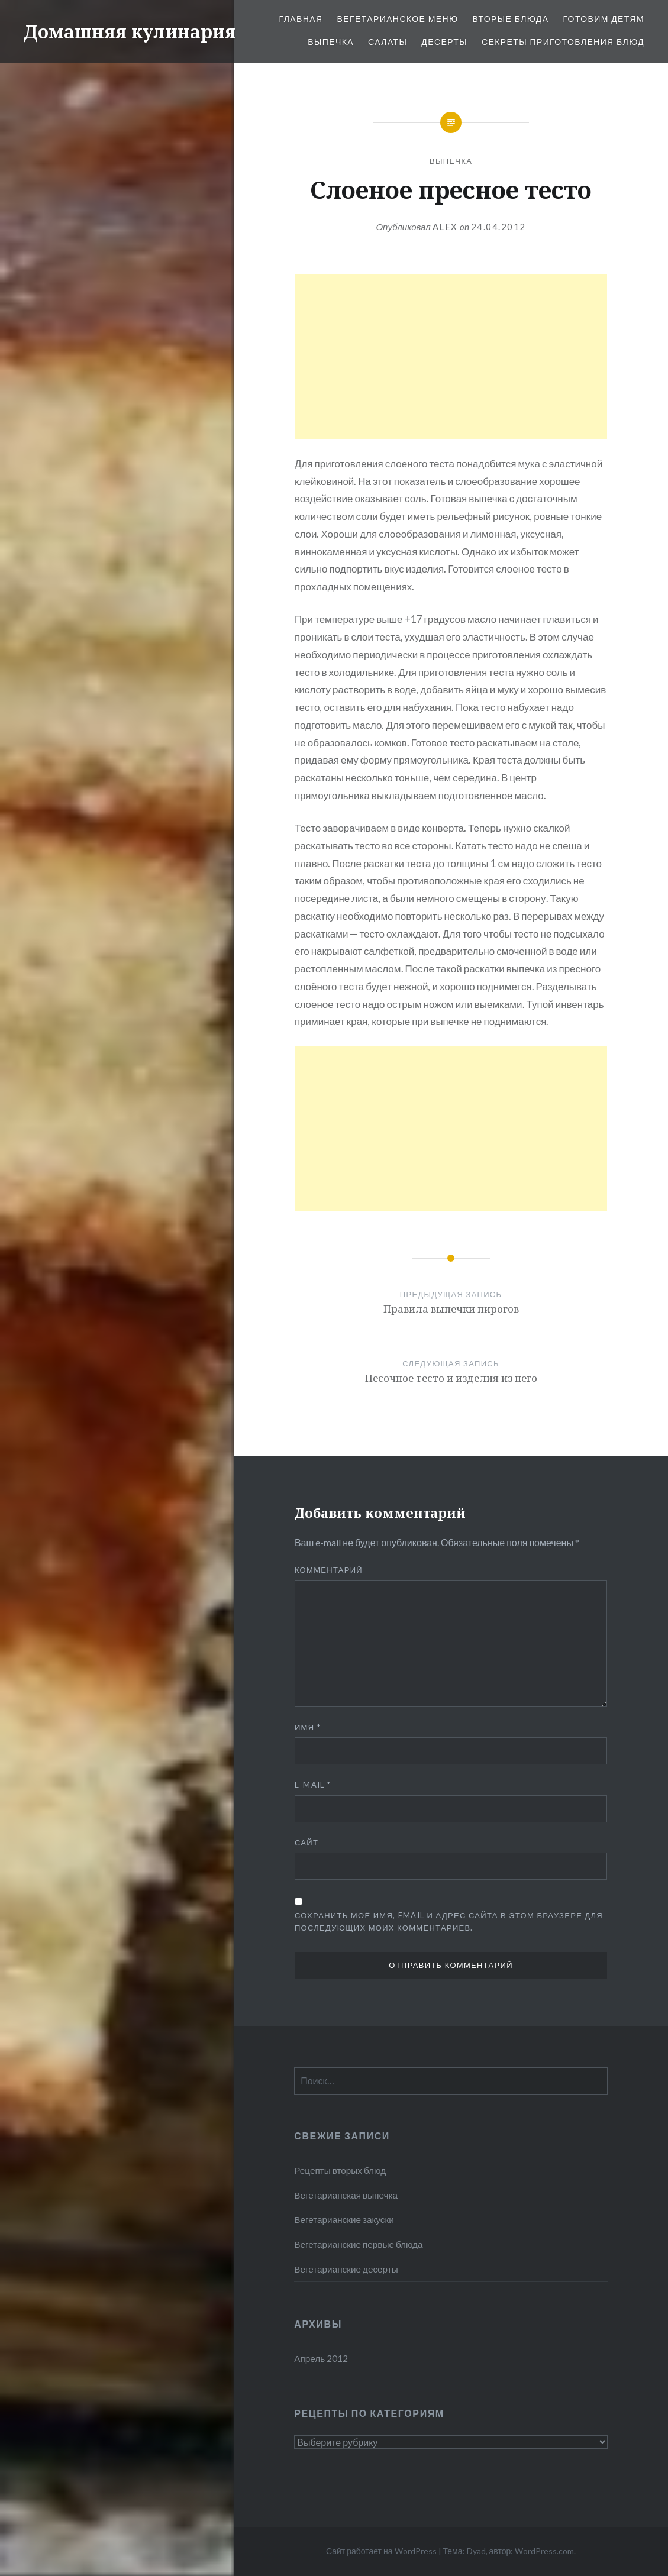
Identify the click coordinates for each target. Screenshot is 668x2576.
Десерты (444, 42)
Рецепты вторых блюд (340, 2170)
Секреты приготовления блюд (563, 42)
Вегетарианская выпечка (346, 2195)
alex (445, 226)
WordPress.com (544, 2551)
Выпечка (331, 42)
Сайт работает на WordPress (381, 2551)
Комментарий (329, 1570)
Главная (300, 19)
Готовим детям (603, 19)
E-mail (313, 1784)
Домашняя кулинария (130, 32)
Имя (308, 1727)
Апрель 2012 (321, 2358)
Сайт (306, 1842)
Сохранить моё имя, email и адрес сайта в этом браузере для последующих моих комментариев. (449, 1921)
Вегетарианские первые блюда (358, 2244)
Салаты (387, 42)
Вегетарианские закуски (343, 2219)
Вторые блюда (511, 19)
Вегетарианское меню (398, 19)
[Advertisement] (451, 356)
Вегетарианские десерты (346, 2269)
